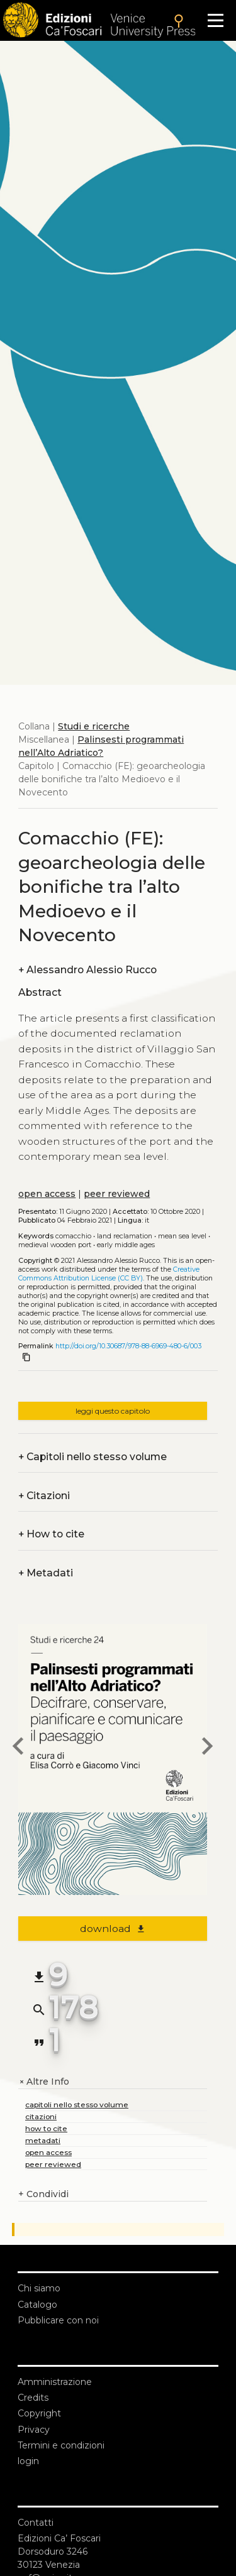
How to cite (51, 1534)
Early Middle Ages (126, 1245)
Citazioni (44, 1495)
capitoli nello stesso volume (76, 2104)
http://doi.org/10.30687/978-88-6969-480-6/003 (128, 1346)
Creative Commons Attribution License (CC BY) (108, 1273)
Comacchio (73, 1236)
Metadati (45, 1573)
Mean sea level (182, 1236)
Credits (33, 2397)
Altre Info (43, 2081)
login (28, 2461)
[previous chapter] (18, 1747)
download (113, 1929)
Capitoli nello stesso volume (92, 1456)
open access (47, 1193)
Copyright (39, 2413)
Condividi (43, 2194)
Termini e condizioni (61, 2445)
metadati (42, 2140)
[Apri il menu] (215, 20)
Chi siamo (39, 2288)
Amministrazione (55, 2382)
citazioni (41, 2116)
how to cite (46, 2128)
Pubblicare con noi (58, 2320)
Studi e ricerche (94, 726)
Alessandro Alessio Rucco (87, 969)
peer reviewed (117, 1193)
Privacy (34, 2429)
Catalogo (37, 2304)
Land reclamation (124, 1236)
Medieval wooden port (54, 1245)
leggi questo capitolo (113, 1411)
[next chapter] (207, 1747)
